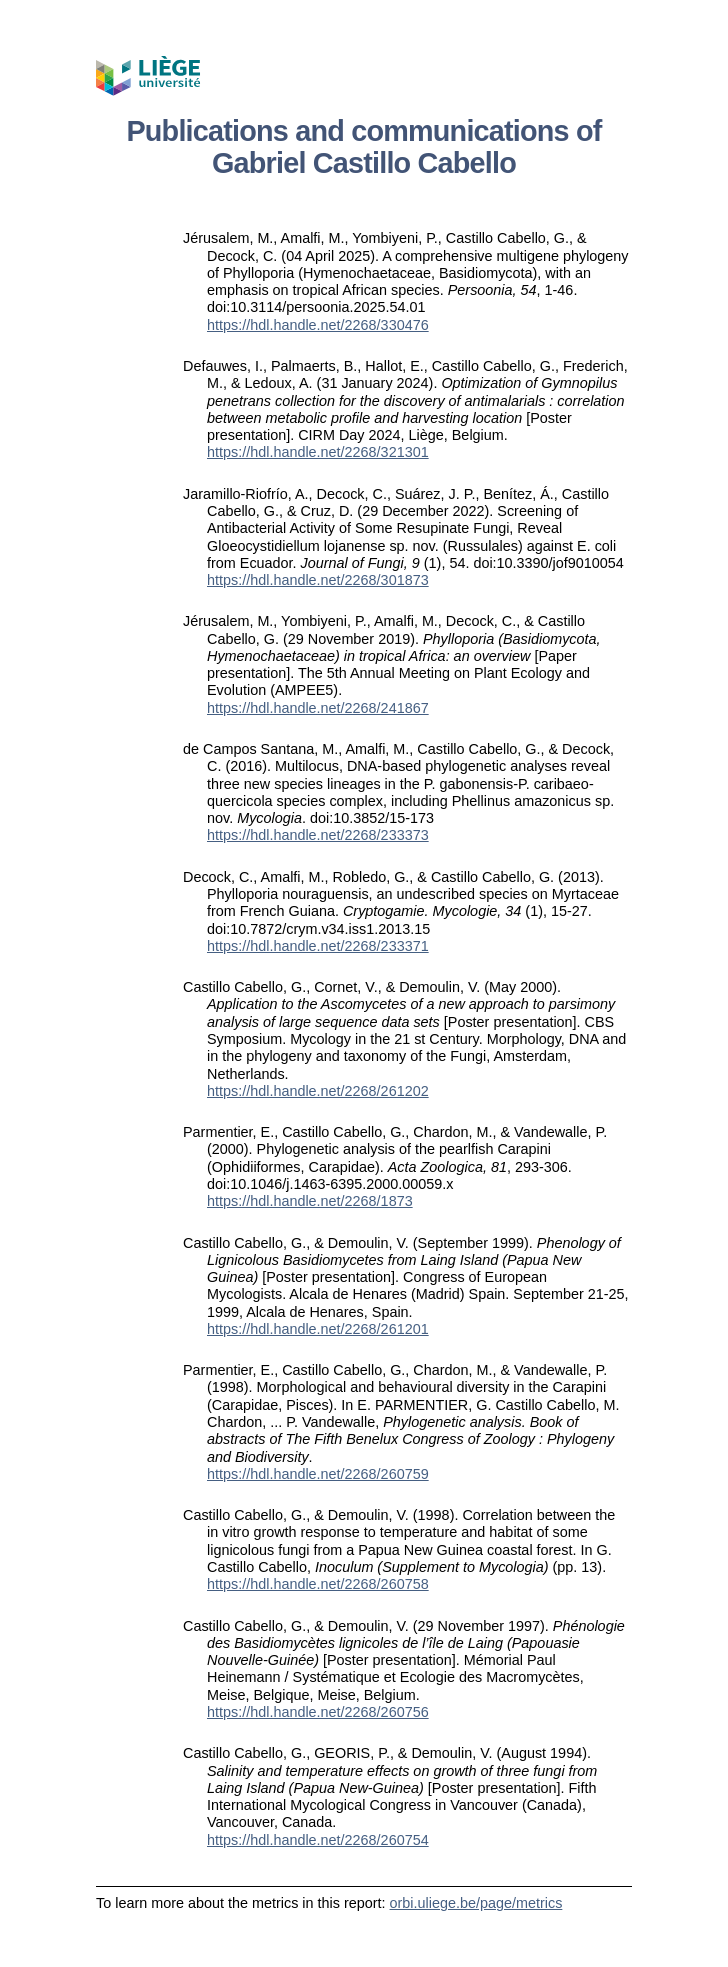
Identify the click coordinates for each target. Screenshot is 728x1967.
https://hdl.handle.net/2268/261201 (318, 1329)
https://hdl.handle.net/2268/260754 (318, 1840)
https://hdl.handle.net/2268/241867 (318, 708)
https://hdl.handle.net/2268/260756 (318, 1712)
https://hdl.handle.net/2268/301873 (318, 580)
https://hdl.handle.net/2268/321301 (318, 452)
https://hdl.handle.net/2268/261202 (318, 1091)
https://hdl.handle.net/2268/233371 (318, 946)
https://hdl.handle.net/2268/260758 (318, 1584)
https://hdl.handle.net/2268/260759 (318, 1474)
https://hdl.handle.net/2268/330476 (318, 325)
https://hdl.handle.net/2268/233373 (318, 835)
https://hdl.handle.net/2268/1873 (310, 1201)
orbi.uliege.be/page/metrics (476, 1903)
